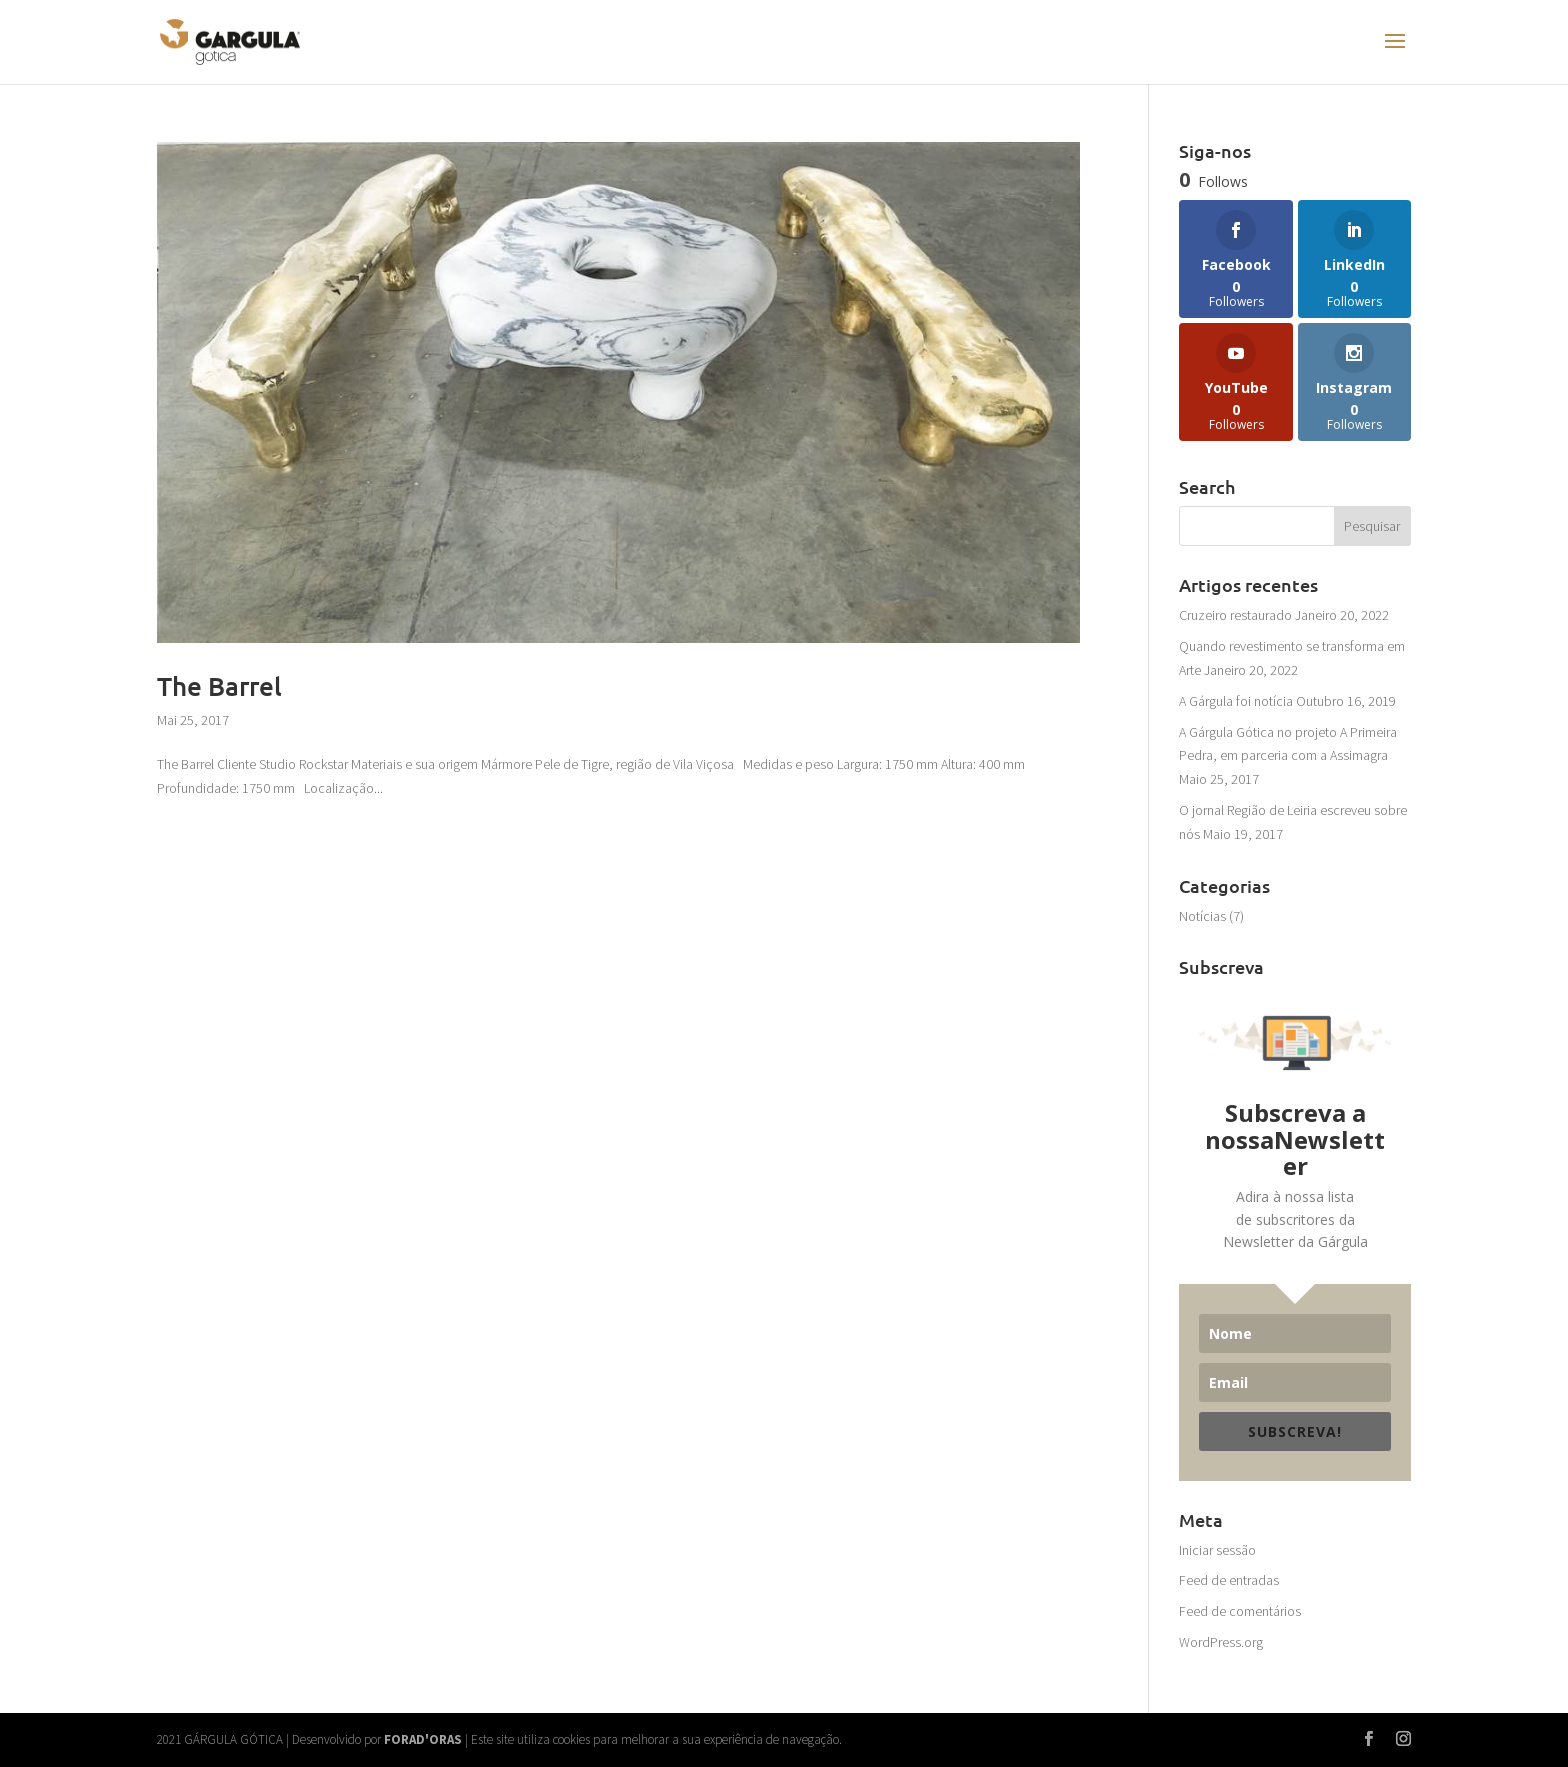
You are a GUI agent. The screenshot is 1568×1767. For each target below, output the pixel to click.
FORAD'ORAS (423, 1739)
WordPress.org (1221, 1642)
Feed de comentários (1240, 1611)
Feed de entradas (1229, 1580)
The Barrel (219, 685)
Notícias (1202, 916)
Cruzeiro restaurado (1235, 615)
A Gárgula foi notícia (1236, 701)
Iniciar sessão (1217, 1550)
